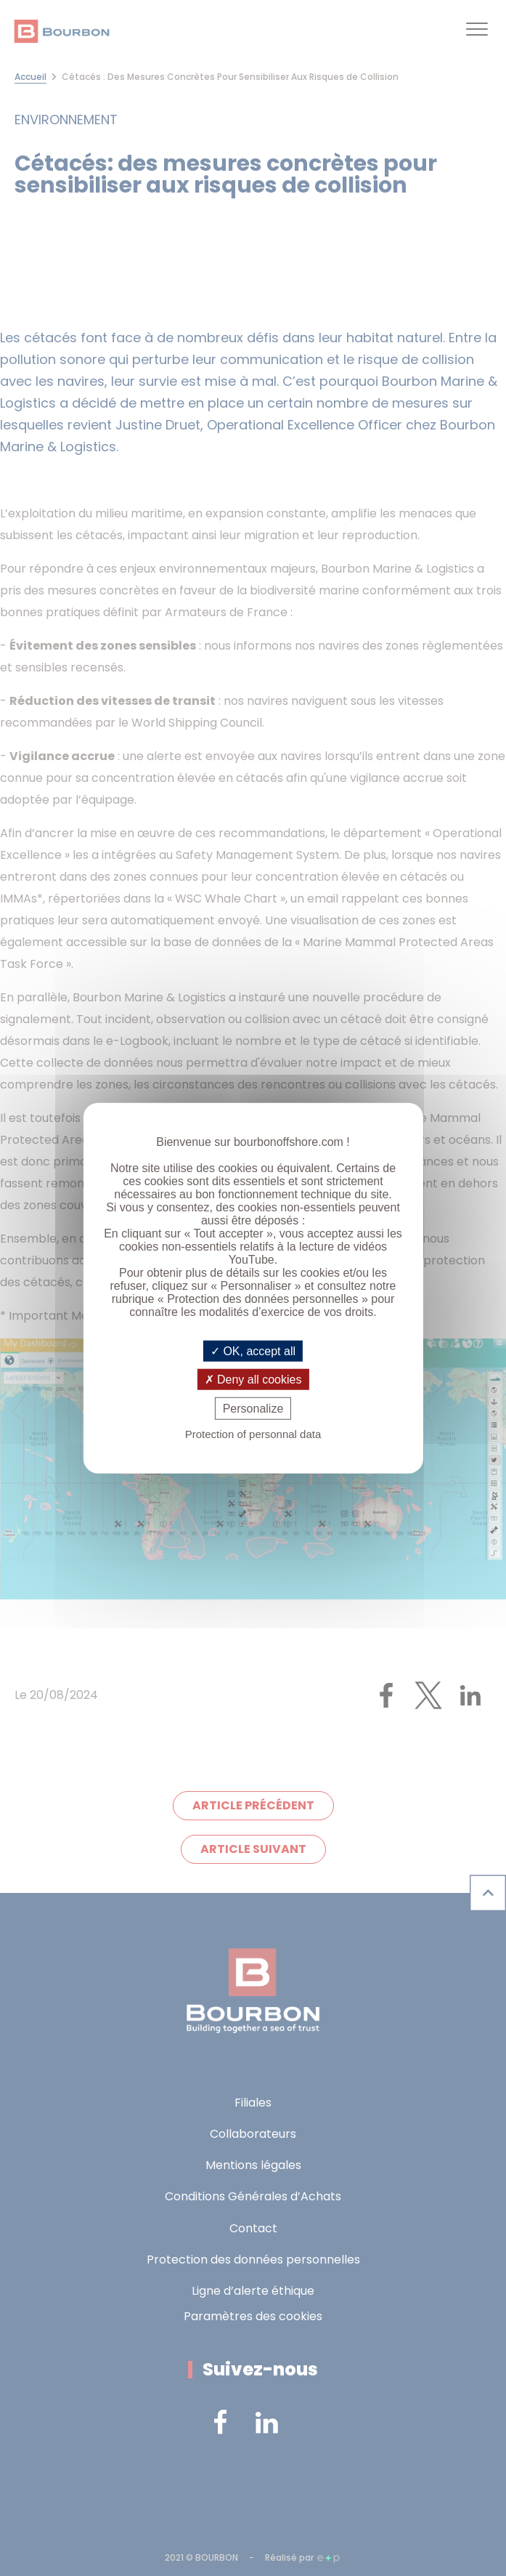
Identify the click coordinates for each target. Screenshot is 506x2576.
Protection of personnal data (253, 1434)
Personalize (253, 1408)
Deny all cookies (253, 1379)
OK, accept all (253, 1350)
